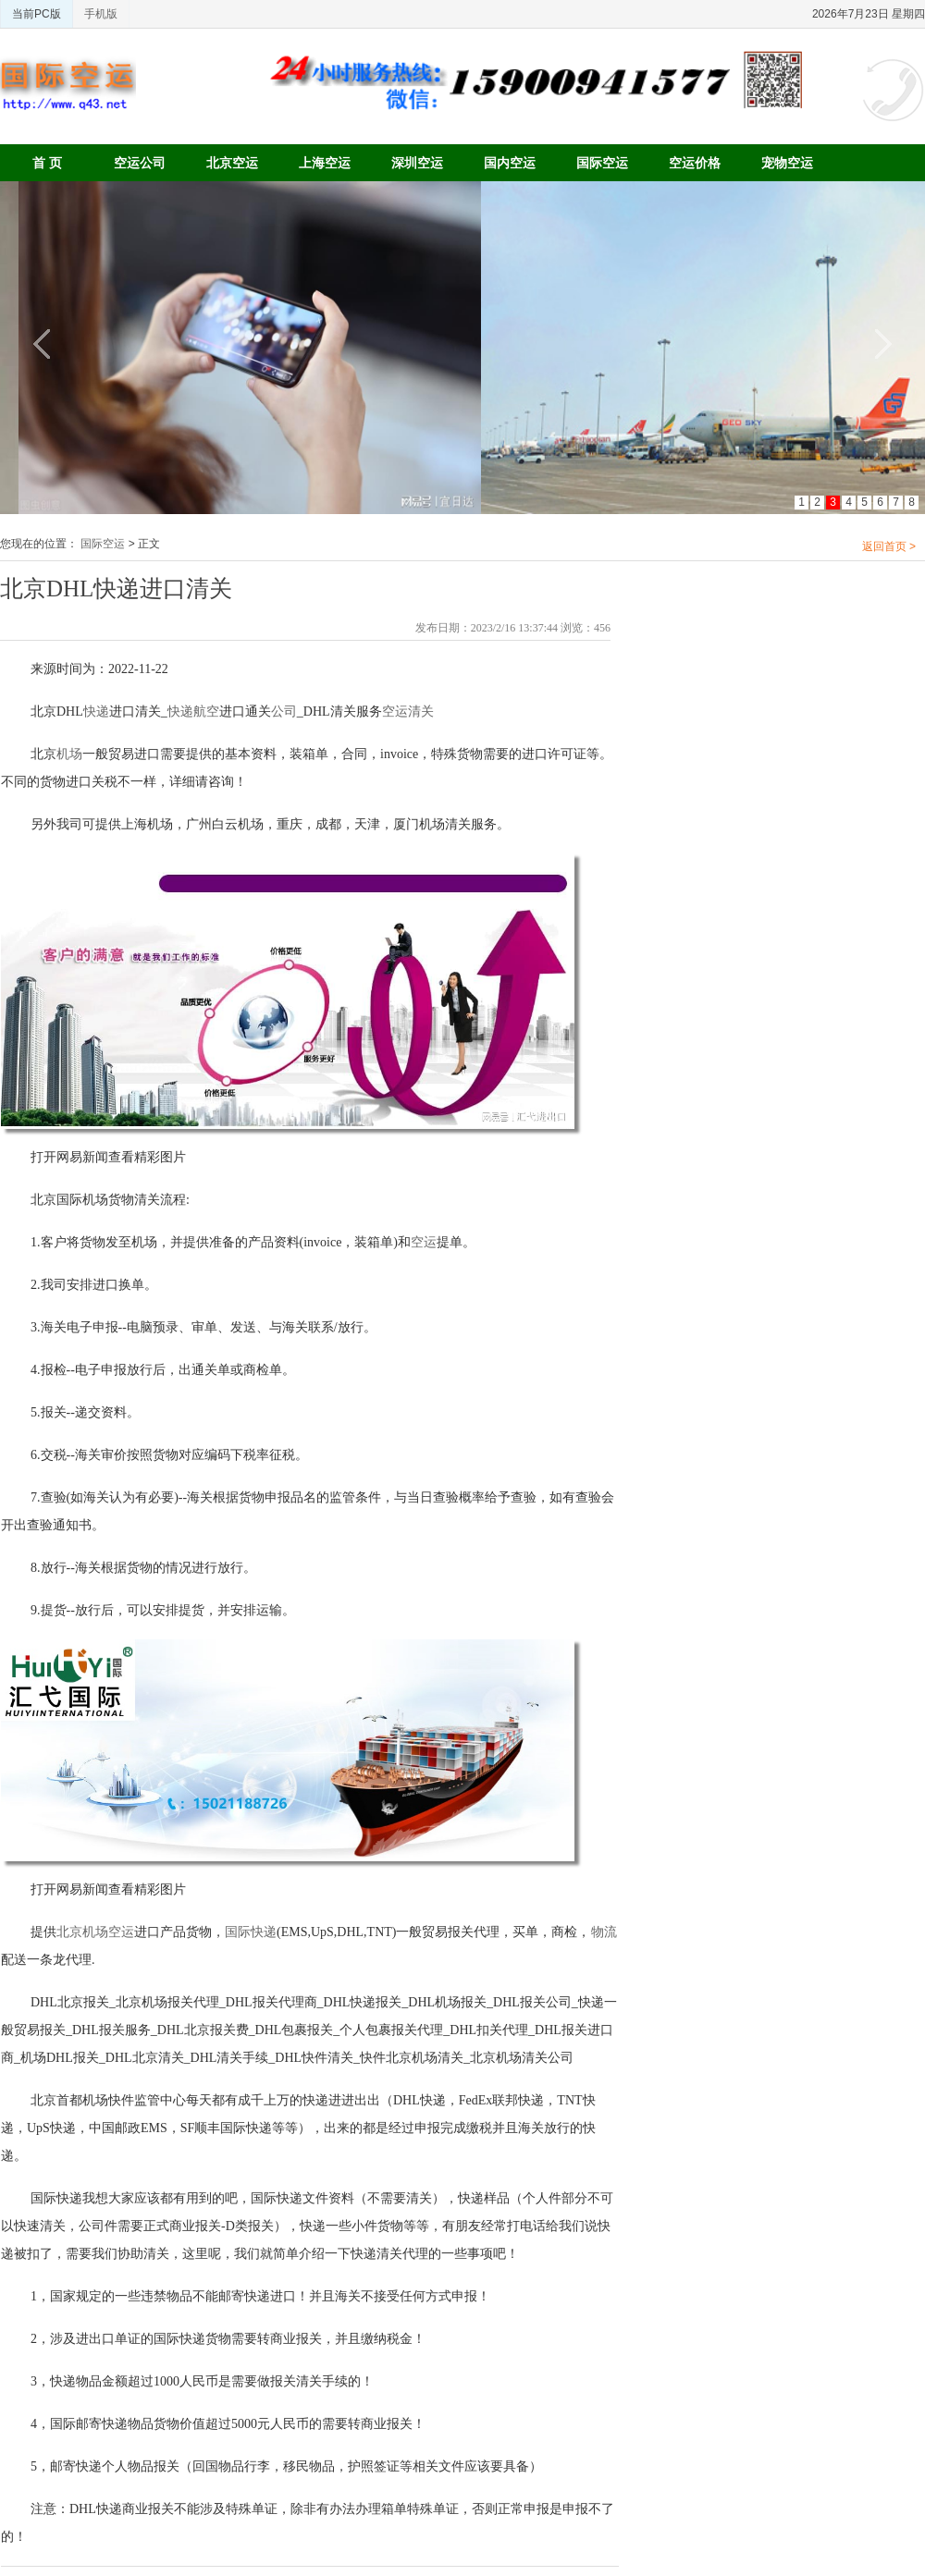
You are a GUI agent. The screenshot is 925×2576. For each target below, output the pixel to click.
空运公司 (140, 162)
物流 (604, 1932)
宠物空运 (787, 162)
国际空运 (602, 162)
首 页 (47, 162)
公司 (284, 711)
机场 (69, 754)
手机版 (100, 13)
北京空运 (232, 162)
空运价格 (695, 162)
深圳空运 (417, 162)
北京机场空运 (95, 1932)
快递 (96, 711)
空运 (424, 1242)
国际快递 (251, 1932)
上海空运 (325, 162)
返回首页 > (889, 546)
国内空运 (510, 162)
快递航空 (193, 711)
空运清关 (408, 711)
